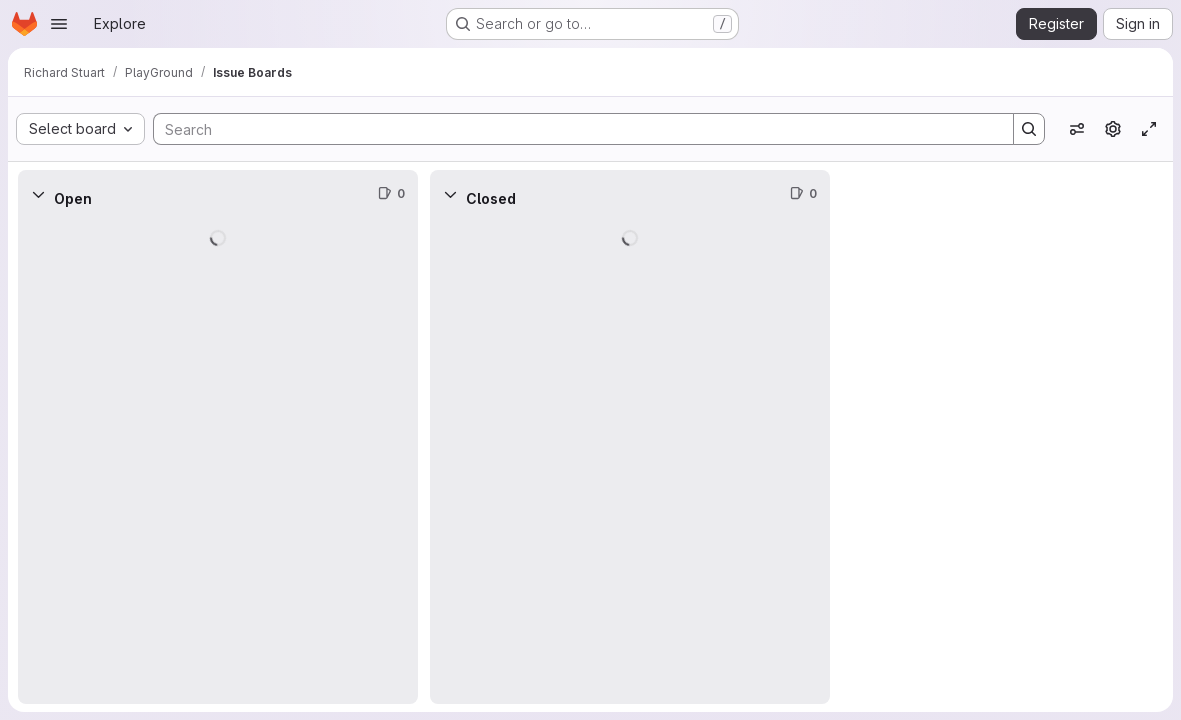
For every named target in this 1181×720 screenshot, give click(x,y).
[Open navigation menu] (59, 24)
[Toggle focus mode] (1149, 129)
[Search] (573, 129)
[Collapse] (38, 194)
